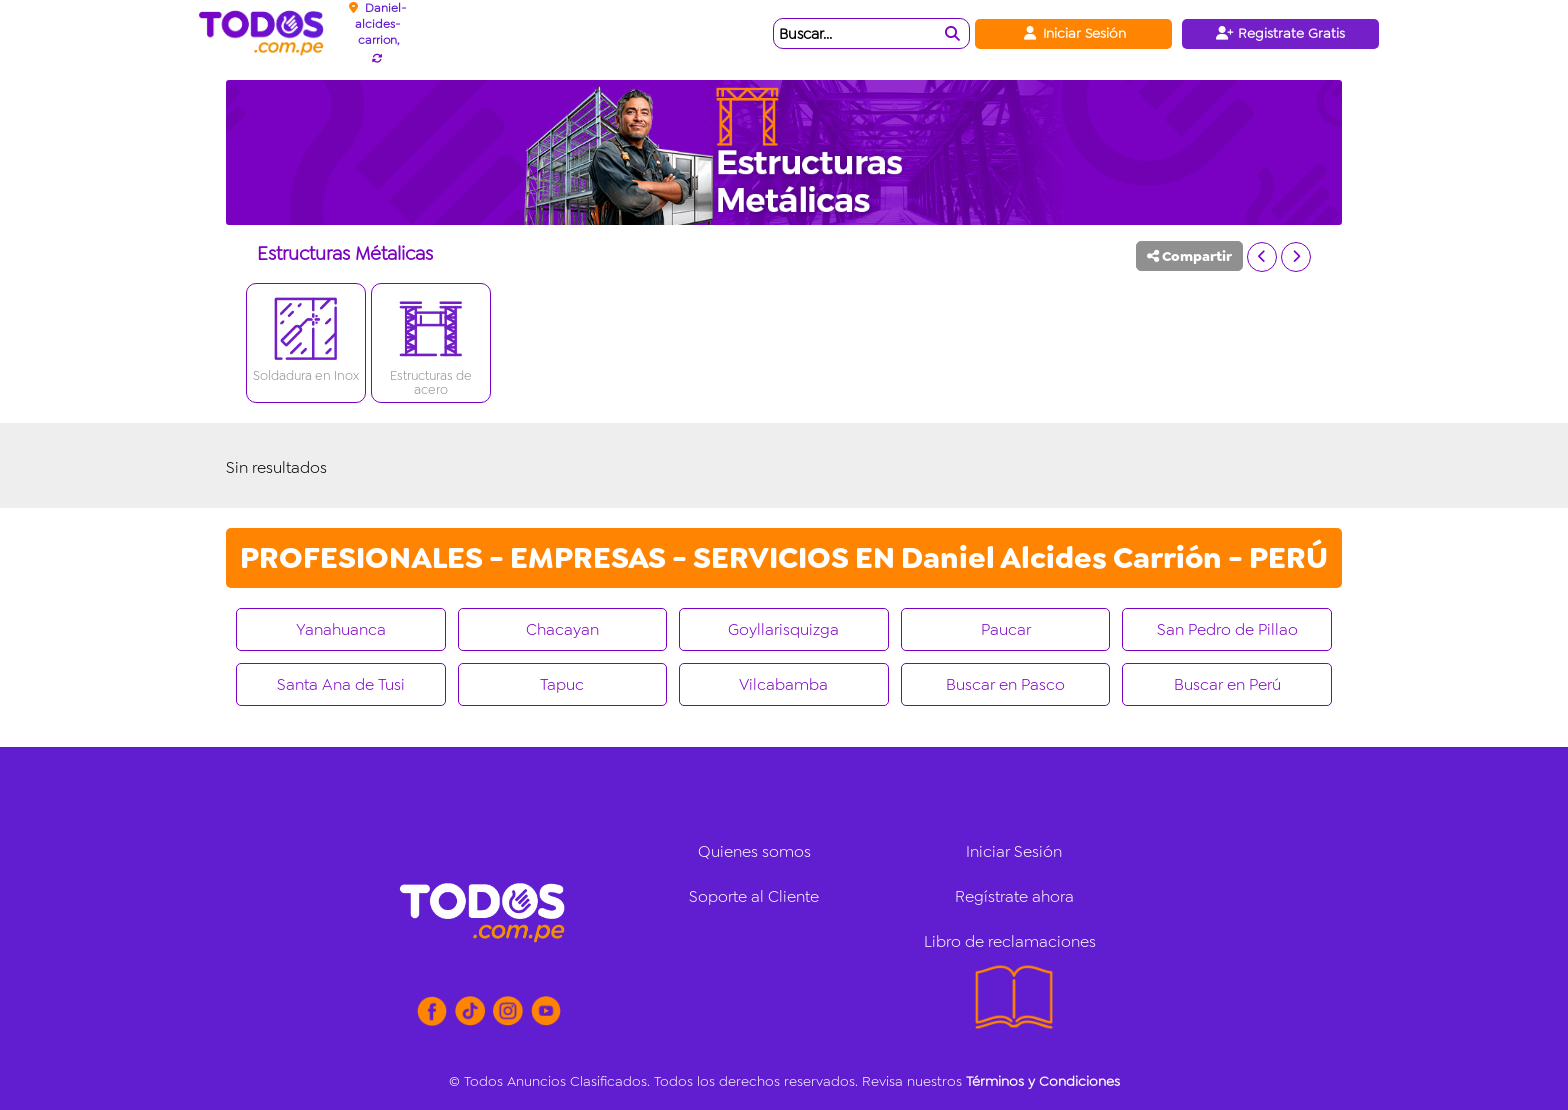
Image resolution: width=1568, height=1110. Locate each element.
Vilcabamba (783, 684)
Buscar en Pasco (1005, 684)
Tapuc (562, 684)
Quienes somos (754, 851)
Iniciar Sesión (1073, 33)
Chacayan (562, 629)
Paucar (1006, 629)
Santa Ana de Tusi (341, 684)
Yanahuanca (341, 629)
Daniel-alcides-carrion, (381, 24)
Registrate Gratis (1280, 33)
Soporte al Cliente (754, 896)
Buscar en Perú (1227, 684)
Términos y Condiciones (1043, 1081)
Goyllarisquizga (783, 629)
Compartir (1189, 256)
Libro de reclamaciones (1010, 941)
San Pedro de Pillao (1227, 629)
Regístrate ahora (1014, 896)
